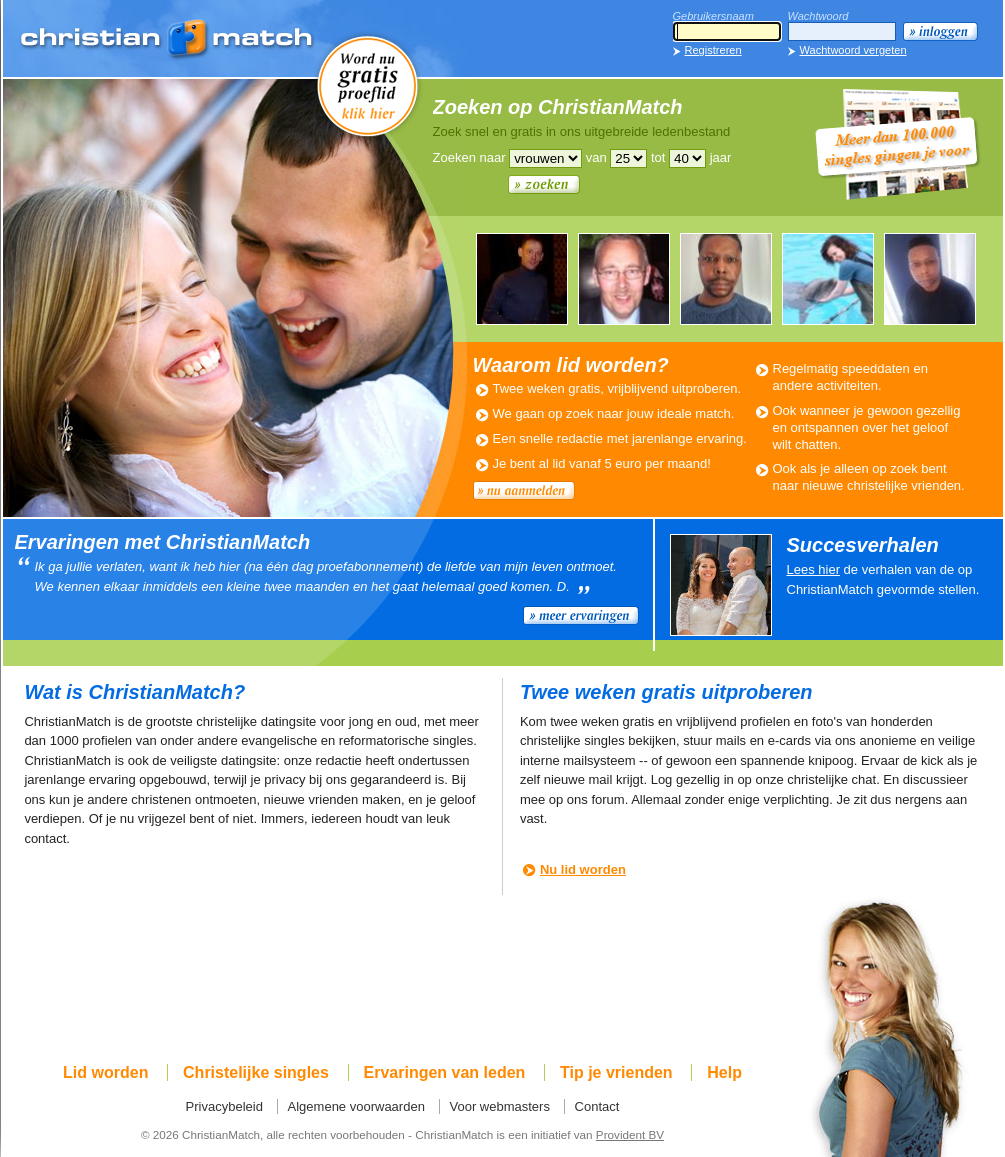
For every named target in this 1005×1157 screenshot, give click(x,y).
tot (658, 157)
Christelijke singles (256, 1072)
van (596, 157)
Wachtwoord (818, 16)
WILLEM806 (624, 279)
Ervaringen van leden (445, 1072)
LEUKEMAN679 (522, 279)
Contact (597, 1106)
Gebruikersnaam (713, 16)
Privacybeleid (224, 1106)
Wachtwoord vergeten (853, 50)
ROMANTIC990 (726, 279)
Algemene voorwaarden (356, 1106)
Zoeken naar (469, 157)
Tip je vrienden (616, 1072)
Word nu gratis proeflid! (368, 85)
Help (724, 1072)
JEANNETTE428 (828, 279)
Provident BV (630, 1134)
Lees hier (813, 569)
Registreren (713, 50)
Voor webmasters (500, 1106)
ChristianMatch (168, 40)
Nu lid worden (583, 869)
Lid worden (105, 1072)
